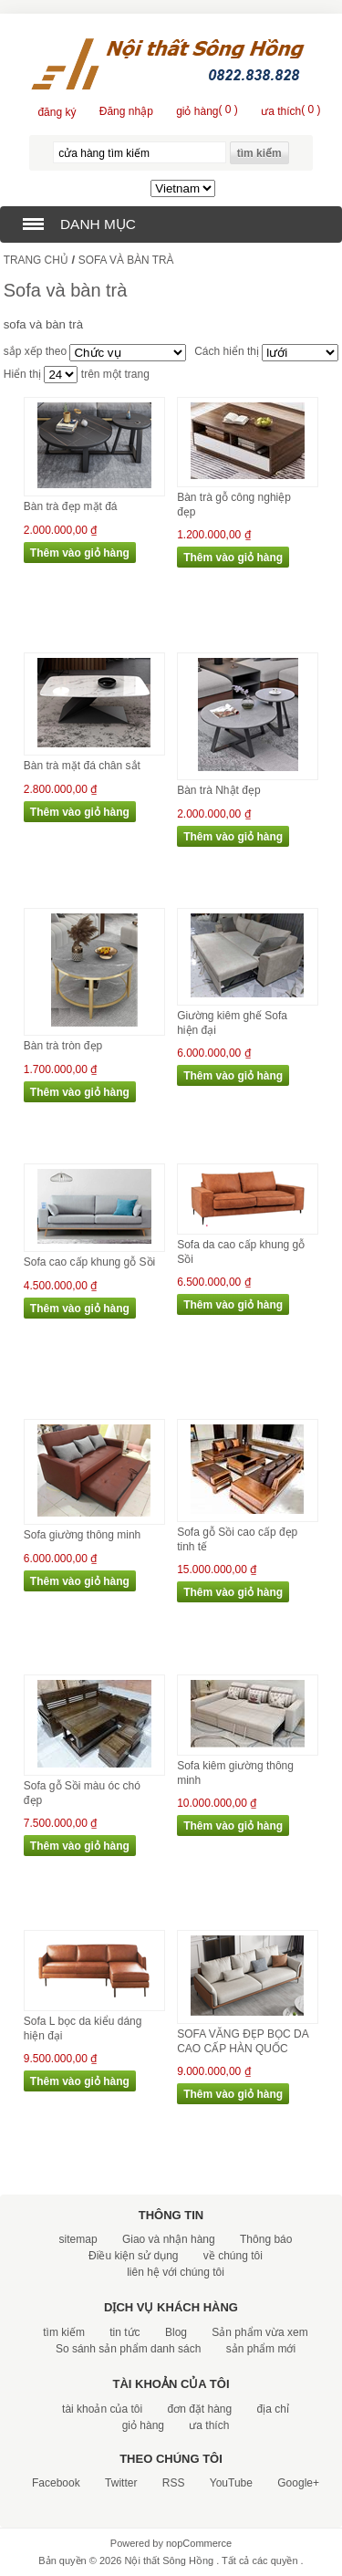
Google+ (298, 2483)
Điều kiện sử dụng (133, 2255)
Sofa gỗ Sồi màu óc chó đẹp (82, 1793)
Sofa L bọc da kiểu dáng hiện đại (83, 2028)
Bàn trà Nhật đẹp (218, 790)
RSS (173, 2483)
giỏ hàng (143, 2425)
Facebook (56, 2483)
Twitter (121, 2483)
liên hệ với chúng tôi (175, 2272)
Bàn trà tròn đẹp (63, 1045)
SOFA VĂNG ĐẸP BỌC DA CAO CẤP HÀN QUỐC (242, 2041)
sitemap (78, 2239)
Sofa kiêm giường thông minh (235, 1773)
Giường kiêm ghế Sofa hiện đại (232, 1023)
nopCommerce (199, 2543)
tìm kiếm (64, 2332)
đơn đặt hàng (199, 2409)
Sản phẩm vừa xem (259, 2332)
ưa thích (209, 2425)
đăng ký (56, 112)
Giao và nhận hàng (168, 2239)
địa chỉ (273, 2409)
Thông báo (266, 2239)
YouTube (231, 2483)
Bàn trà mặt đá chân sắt (82, 765)
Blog (176, 2332)
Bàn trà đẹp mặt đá (71, 506)
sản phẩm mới (260, 2348)
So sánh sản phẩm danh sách (128, 2348)
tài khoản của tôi (102, 2409)
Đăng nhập (126, 111)
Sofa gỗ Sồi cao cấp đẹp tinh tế (237, 1539)
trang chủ (36, 260)
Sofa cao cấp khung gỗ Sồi (89, 1262)
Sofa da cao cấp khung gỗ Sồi (241, 1252)
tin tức (124, 2332)
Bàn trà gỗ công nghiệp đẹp (234, 504)
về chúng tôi (233, 2255)
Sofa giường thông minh (82, 1534)
